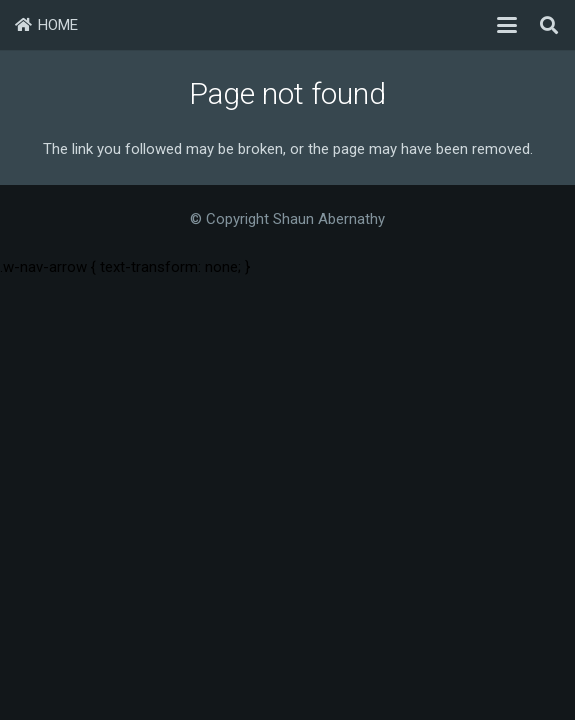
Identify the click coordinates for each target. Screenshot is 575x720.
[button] (507, 25)
